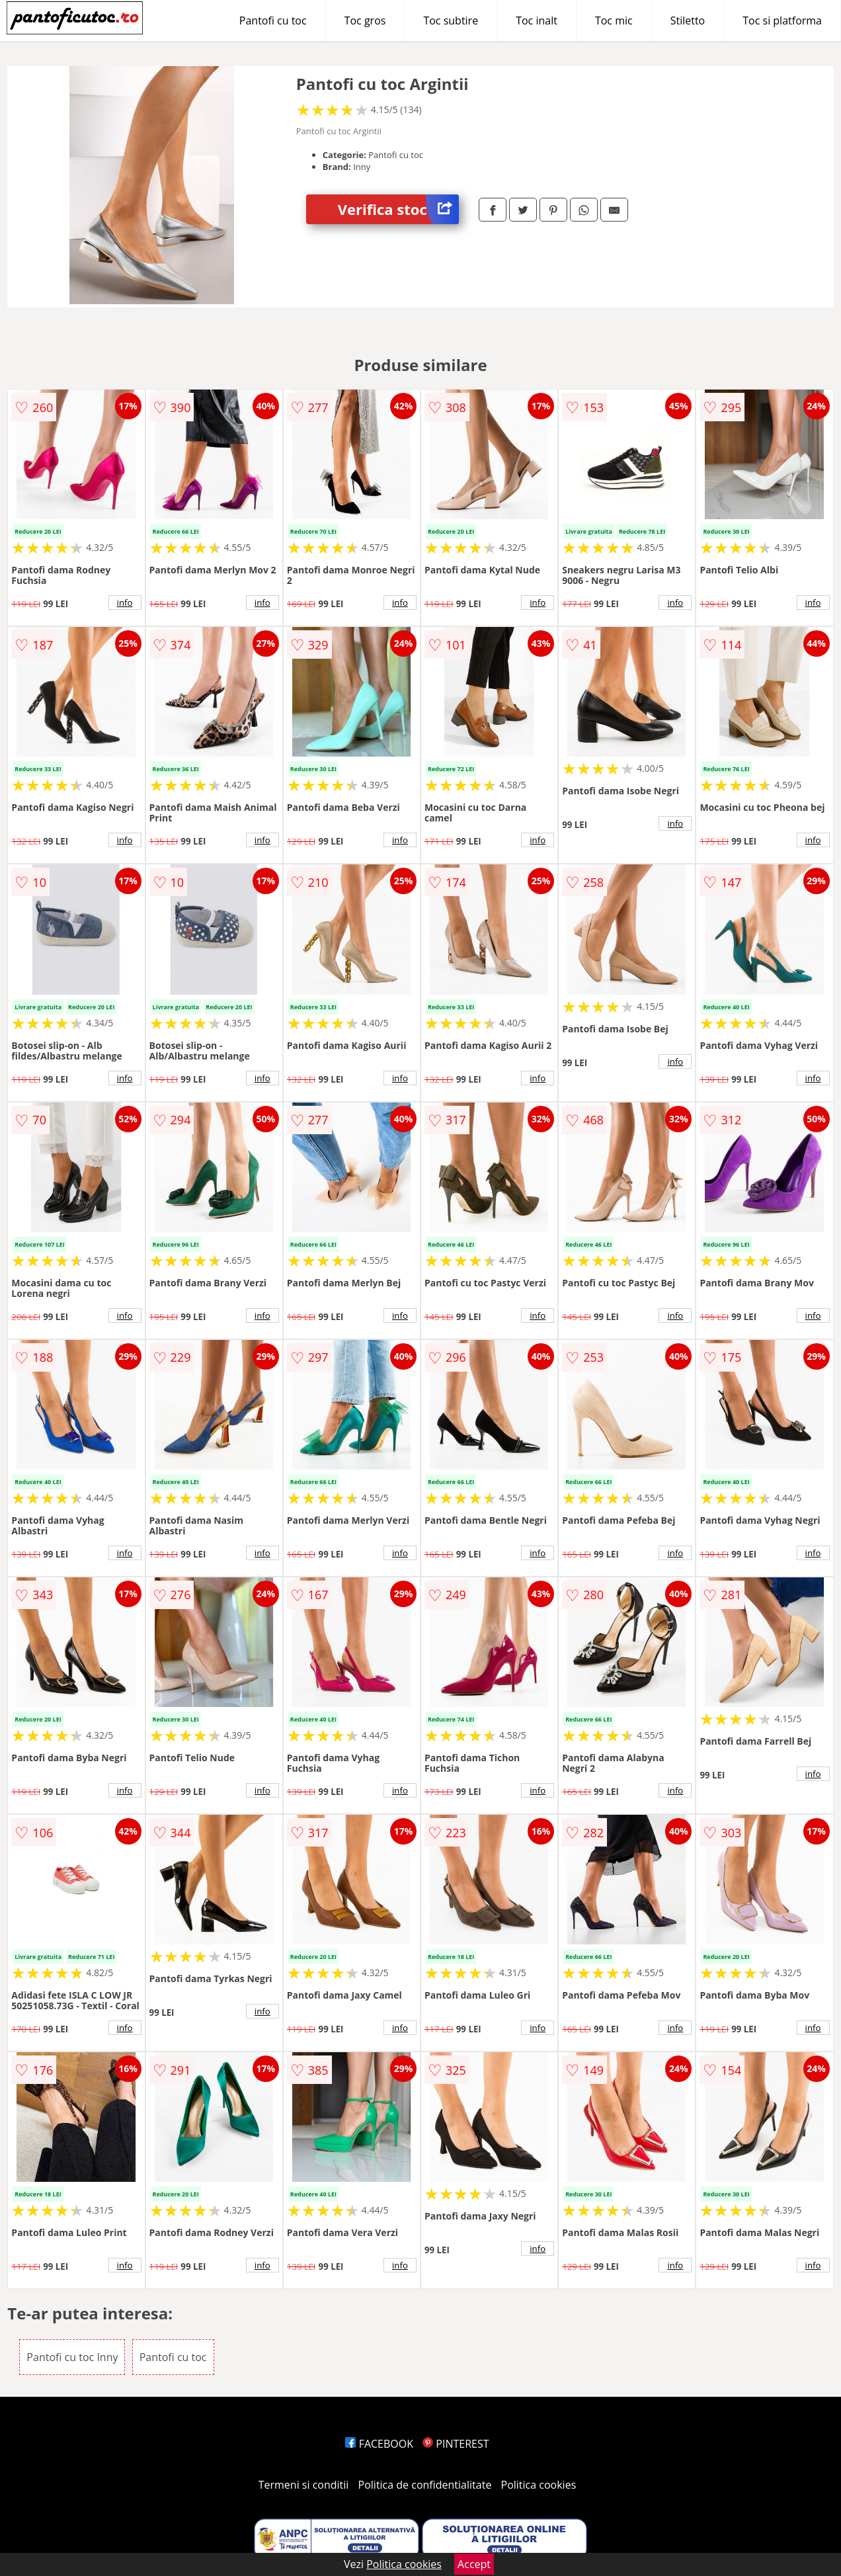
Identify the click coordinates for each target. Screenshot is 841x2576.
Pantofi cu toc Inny (72, 2357)
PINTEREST (455, 2443)
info (125, 602)
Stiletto (687, 20)
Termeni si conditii (304, 2484)
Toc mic (614, 20)
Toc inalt (536, 20)
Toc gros (365, 20)
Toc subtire (450, 20)
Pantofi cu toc (273, 20)
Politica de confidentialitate (425, 2484)
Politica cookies (539, 2484)
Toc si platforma (782, 20)
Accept (474, 2564)
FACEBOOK (379, 2443)
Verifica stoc (398, 209)
